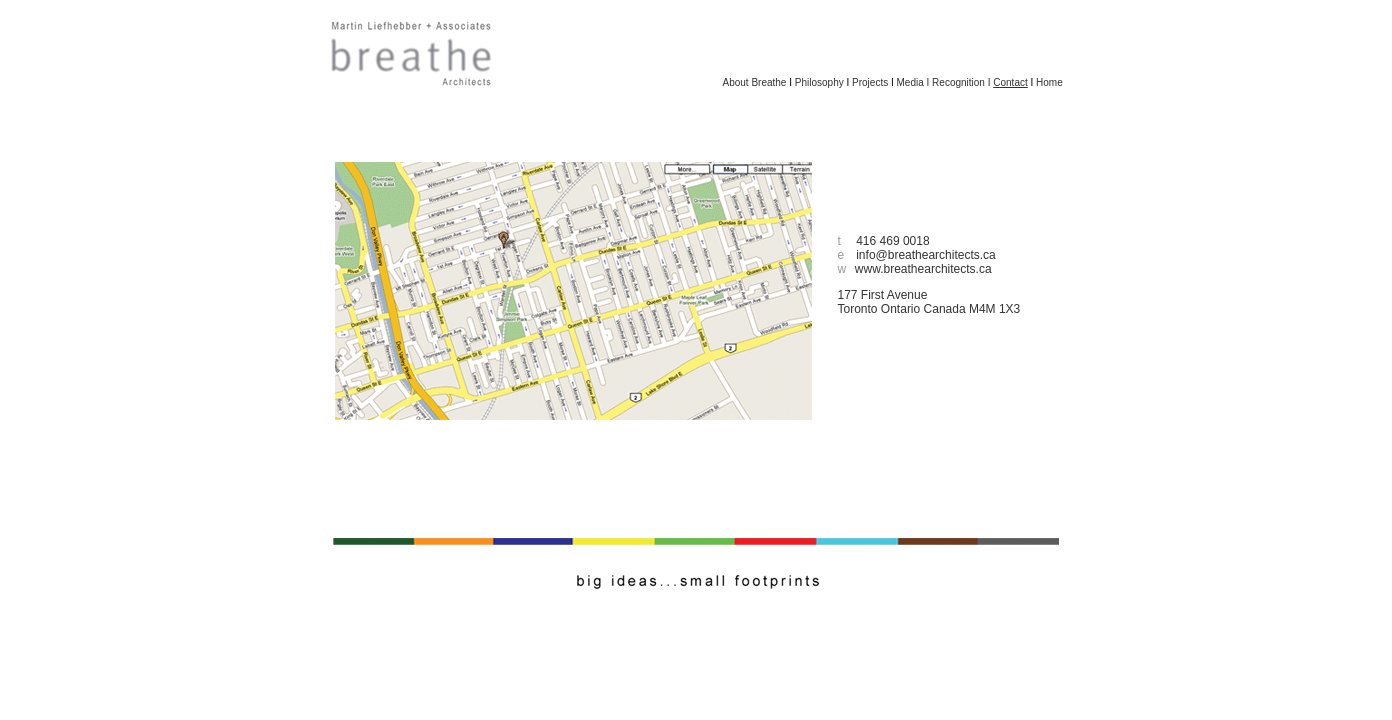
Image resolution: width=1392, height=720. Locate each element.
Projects (870, 82)
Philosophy (819, 82)
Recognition (958, 82)
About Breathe (755, 82)
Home (1049, 82)
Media (910, 82)
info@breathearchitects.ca (926, 255)
